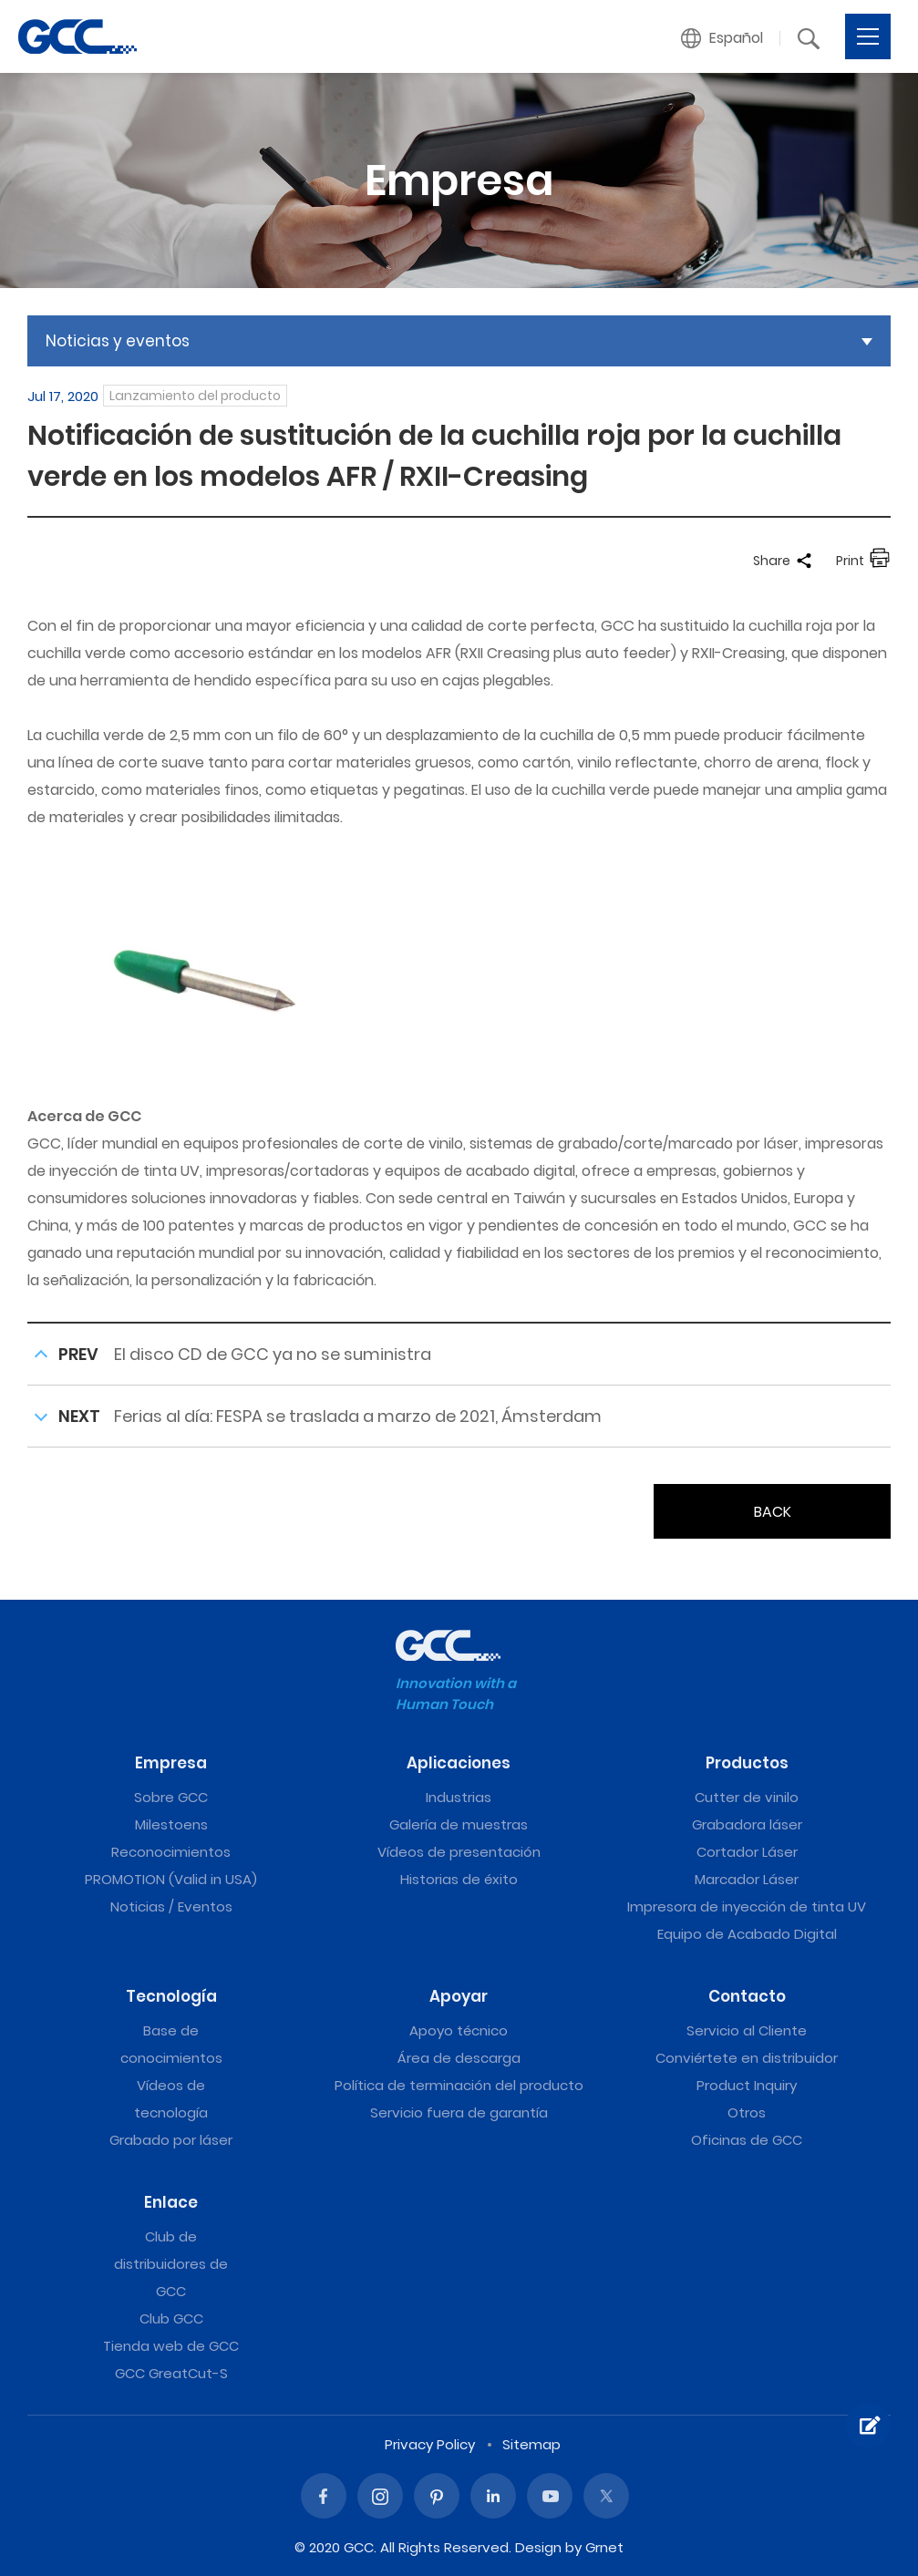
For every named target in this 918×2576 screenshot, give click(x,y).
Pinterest (436, 2496)
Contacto (747, 1996)
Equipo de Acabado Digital (747, 1933)
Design (538, 2547)
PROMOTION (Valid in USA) (171, 1879)
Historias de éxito (459, 1879)
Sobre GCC (171, 1797)
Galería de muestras (458, 1824)
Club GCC (171, 2318)
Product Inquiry (746, 2085)
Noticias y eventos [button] (118, 341)
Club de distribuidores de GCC (171, 2264)
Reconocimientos (171, 1851)
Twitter (606, 2496)
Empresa (171, 1763)
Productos (747, 1763)
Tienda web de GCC (171, 2345)
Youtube (549, 2496)
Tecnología (171, 1996)
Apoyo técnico (458, 2030)
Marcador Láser (747, 1879)
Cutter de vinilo (747, 1797)
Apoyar (458, 1996)
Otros (746, 2112)
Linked (493, 2496)
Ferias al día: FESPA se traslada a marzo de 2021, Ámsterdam (358, 1416)
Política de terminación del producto (459, 2085)
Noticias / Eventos (171, 1906)
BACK (772, 1511)
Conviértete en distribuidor (746, 2057)
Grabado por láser (170, 2139)
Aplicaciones (459, 1763)
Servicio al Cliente (746, 2030)
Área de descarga (459, 2057)
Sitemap (531, 2444)
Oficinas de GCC (746, 2139)
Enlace (171, 2202)
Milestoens (171, 1824)
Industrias (458, 1797)
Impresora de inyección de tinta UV (746, 1906)
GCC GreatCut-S (171, 2373)
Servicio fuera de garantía (459, 2112)
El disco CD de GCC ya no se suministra (272, 1354)
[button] (722, 38)
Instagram (380, 2496)
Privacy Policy (430, 2444)
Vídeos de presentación (459, 1851)
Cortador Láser (747, 1851)
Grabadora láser (747, 1824)
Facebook (323, 2496)
